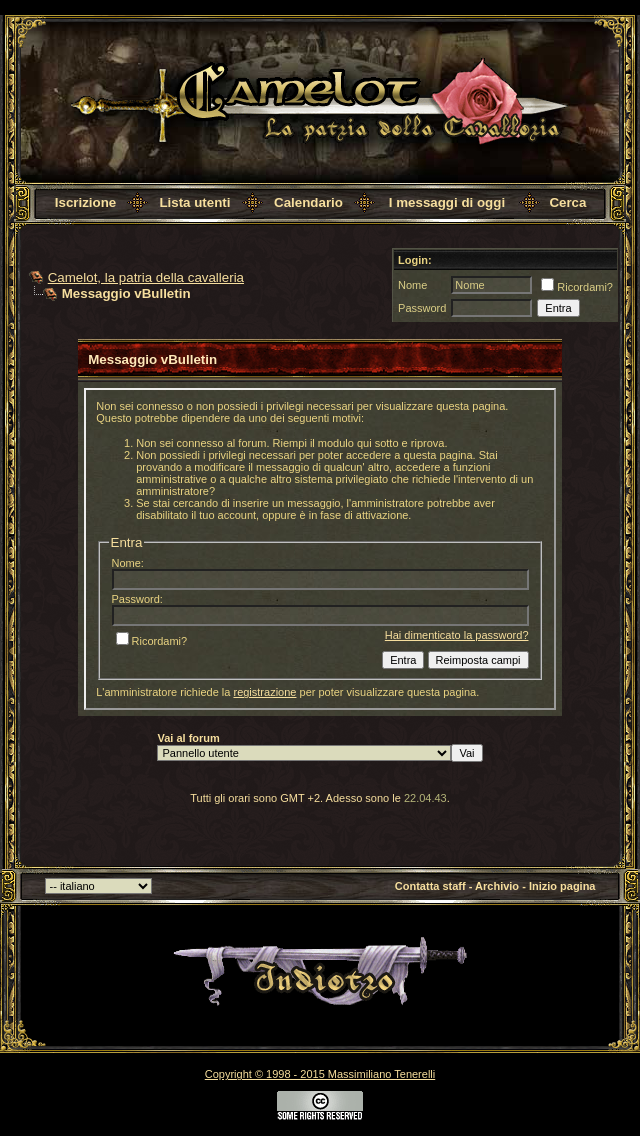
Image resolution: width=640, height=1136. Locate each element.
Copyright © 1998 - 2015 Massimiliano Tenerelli (320, 1074)
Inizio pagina (562, 886)
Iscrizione (85, 202)
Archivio (497, 886)
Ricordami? (577, 287)
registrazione (264, 692)
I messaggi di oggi (447, 202)
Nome (412, 285)
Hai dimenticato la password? (457, 635)
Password (422, 308)
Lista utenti (194, 202)
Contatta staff (430, 886)
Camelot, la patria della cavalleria (146, 277)
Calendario (308, 202)
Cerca (567, 202)
